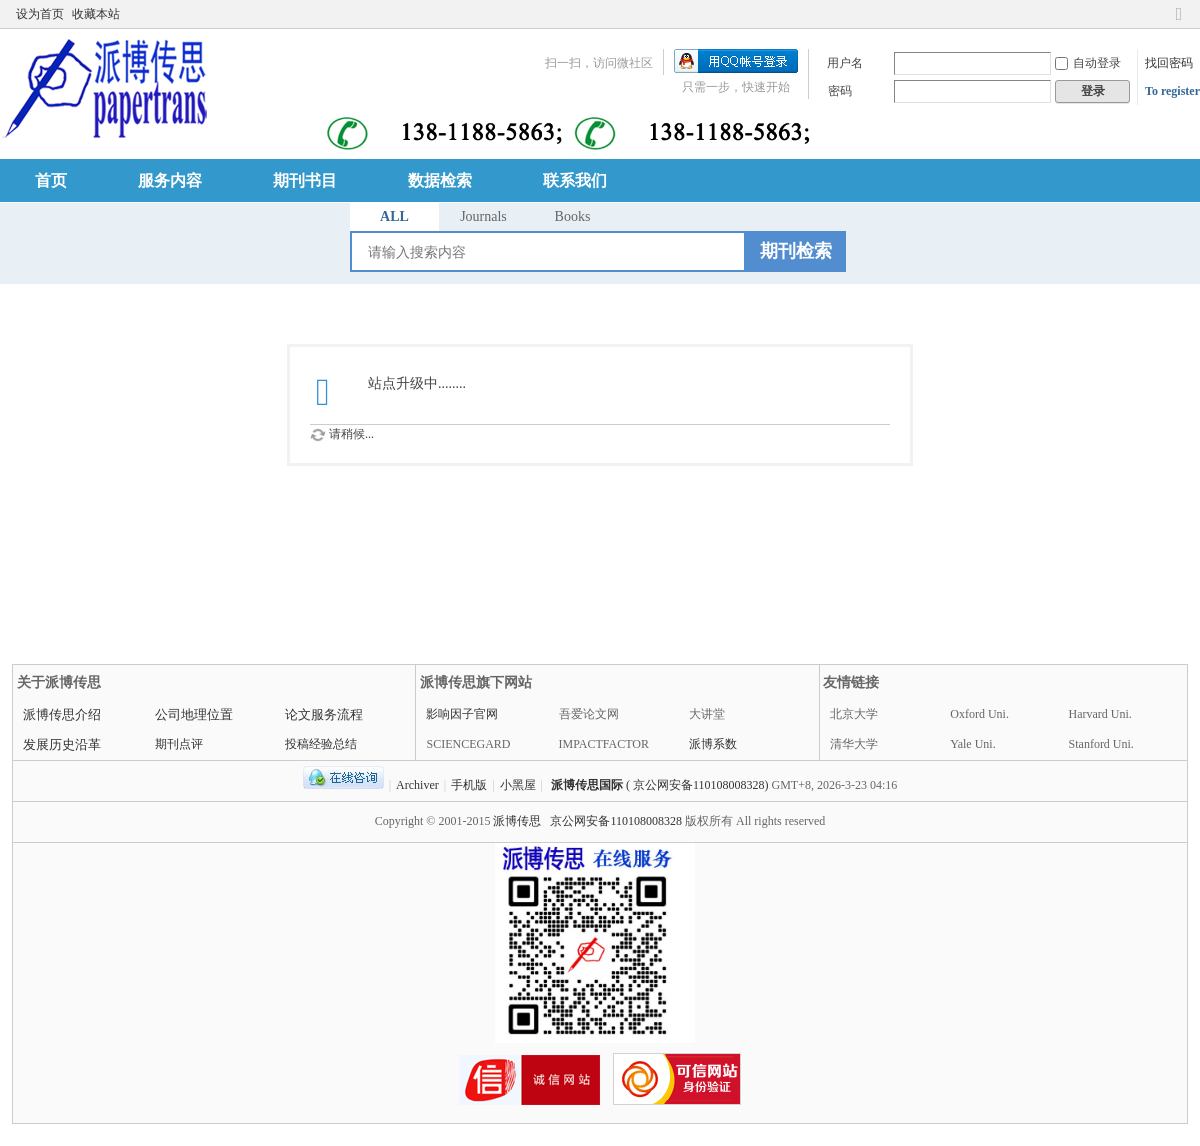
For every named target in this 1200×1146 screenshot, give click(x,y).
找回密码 (1169, 63)
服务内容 (170, 180)
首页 (51, 180)
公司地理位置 (194, 714)
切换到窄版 (1179, 22)
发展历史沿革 (62, 744)
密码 (840, 91)
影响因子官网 (462, 714)
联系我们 (575, 180)
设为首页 (40, 14)
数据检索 (440, 180)
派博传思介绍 (62, 714)
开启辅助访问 (1160, 14)
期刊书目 (305, 180)
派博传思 (517, 821)
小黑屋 (518, 785)
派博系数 (713, 744)
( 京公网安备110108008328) (697, 785)
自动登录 (1088, 63)
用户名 (845, 63)
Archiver (417, 785)
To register (1172, 91)
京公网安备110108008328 (616, 821)
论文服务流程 (324, 714)
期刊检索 (796, 251)
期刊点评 (179, 744)
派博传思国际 (587, 785)
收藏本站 (96, 14)
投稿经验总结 (321, 744)
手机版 (469, 785)
